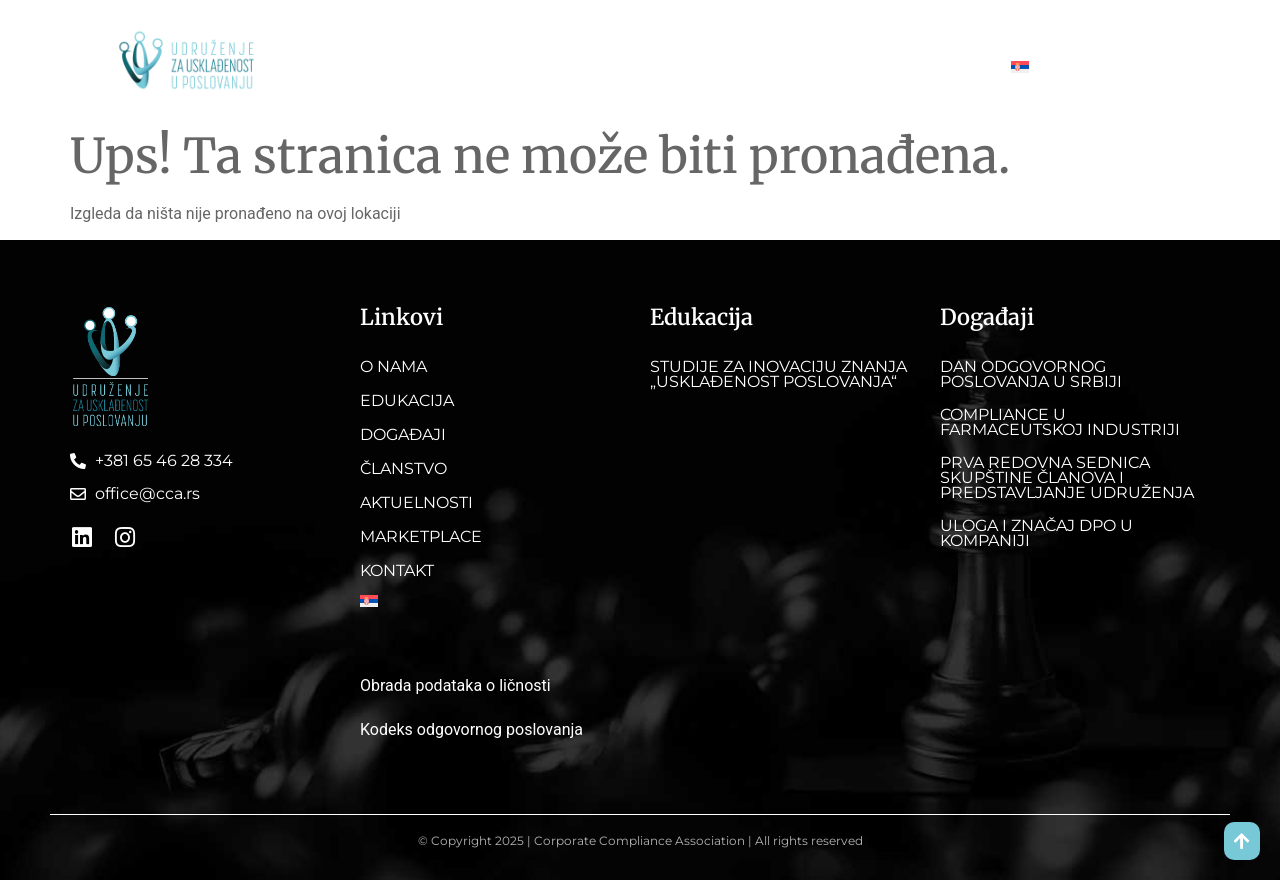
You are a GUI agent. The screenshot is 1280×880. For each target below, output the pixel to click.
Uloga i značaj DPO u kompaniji (1036, 533)
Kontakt (948, 66)
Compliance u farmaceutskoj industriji (1060, 422)
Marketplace (848, 66)
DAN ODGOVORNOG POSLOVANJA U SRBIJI (1031, 374)
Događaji (543, 66)
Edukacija (448, 66)
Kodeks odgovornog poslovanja (471, 729)
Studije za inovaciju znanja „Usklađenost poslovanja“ (778, 374)
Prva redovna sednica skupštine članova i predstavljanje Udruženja (1067, 477)
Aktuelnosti (737, 66)
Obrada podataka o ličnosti (455, 685)
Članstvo (636, 66)
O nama (355, 66)
